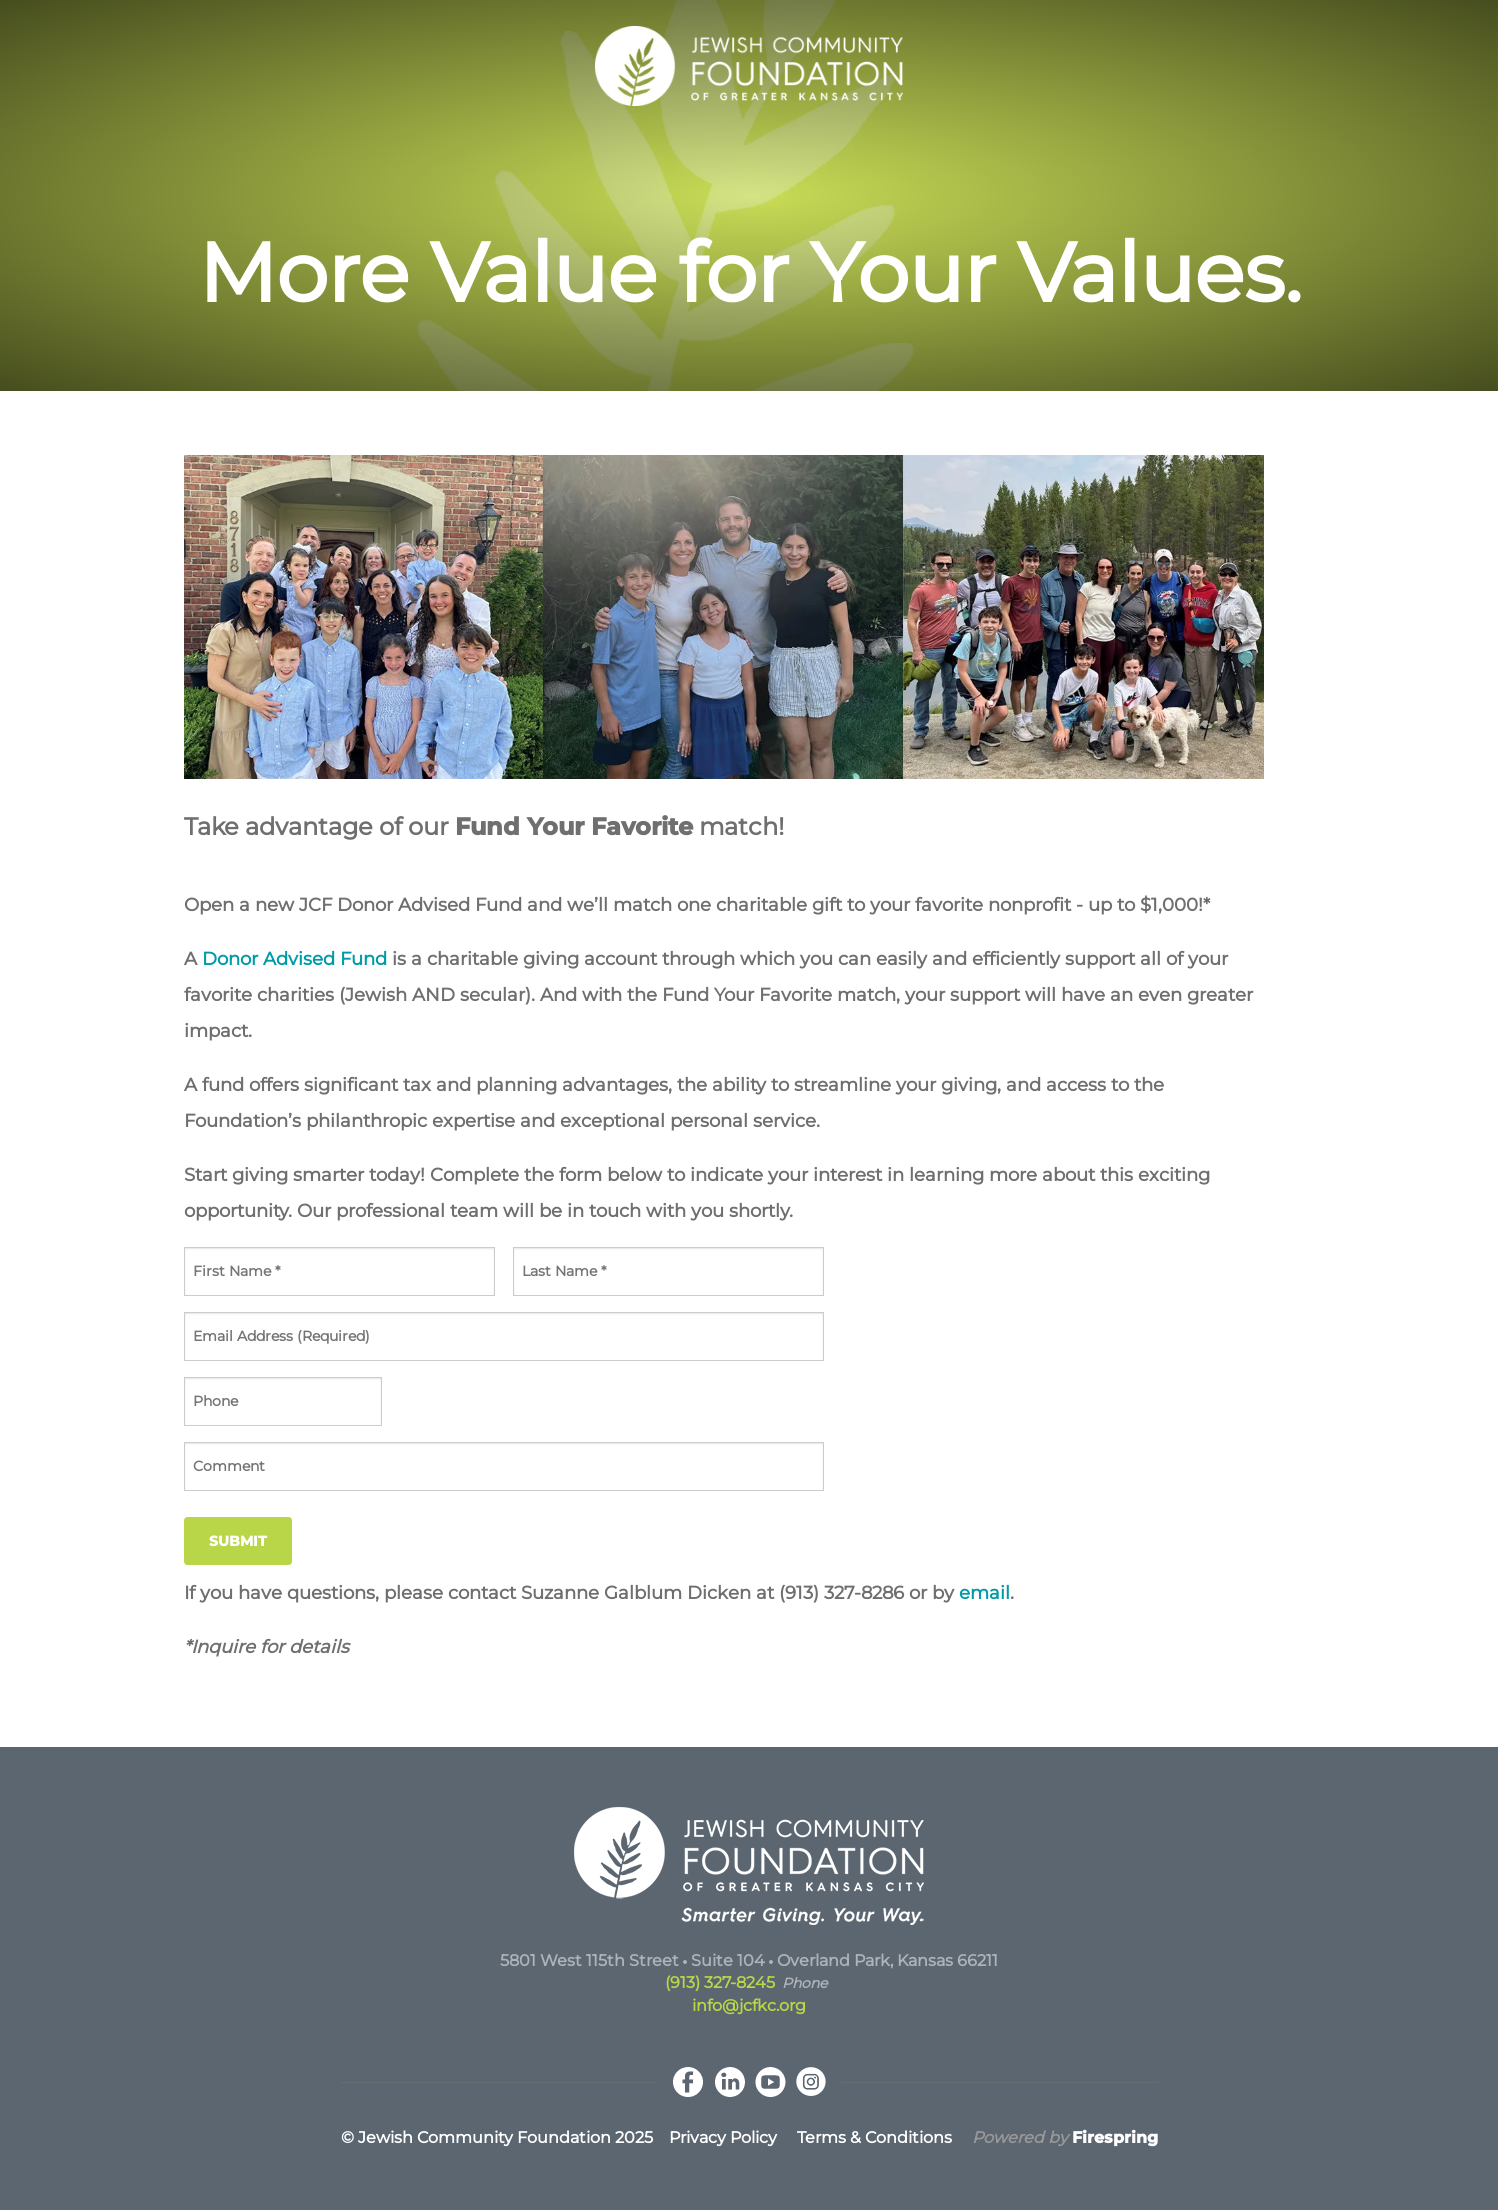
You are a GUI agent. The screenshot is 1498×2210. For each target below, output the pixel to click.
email (984, 1593)
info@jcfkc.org (749, 2005)
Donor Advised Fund (294, 959)
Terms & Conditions (874, 2137)
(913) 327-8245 (720, 1982)
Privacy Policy (723, 2137)
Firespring (1115, 2137)
